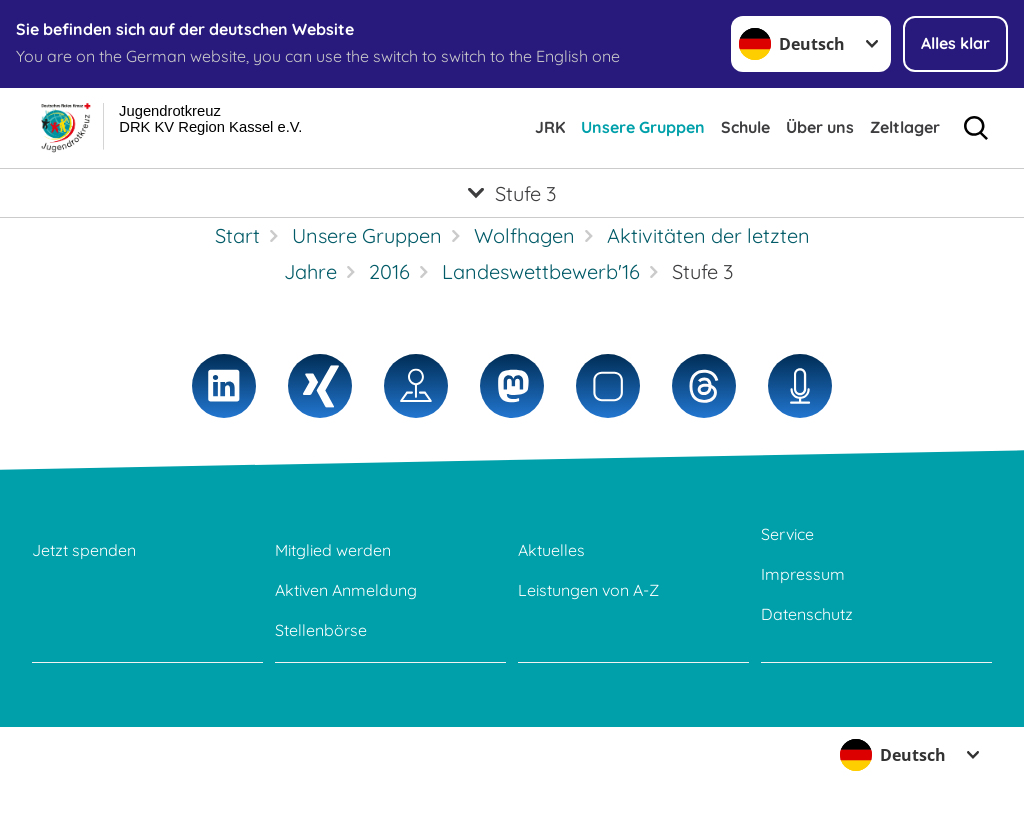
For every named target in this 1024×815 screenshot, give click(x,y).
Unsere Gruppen (643, 127)
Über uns (820, 127)
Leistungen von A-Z (588, 590)
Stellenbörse (321, 630)
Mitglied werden (333, 550)
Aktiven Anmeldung (346, 590)
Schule (745, 127)
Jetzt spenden (84, 550)
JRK (550, 127)
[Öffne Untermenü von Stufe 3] (512, 193)
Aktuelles (551, 550)
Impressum (803, 574)
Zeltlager (905, 127)
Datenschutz (807, 614)
